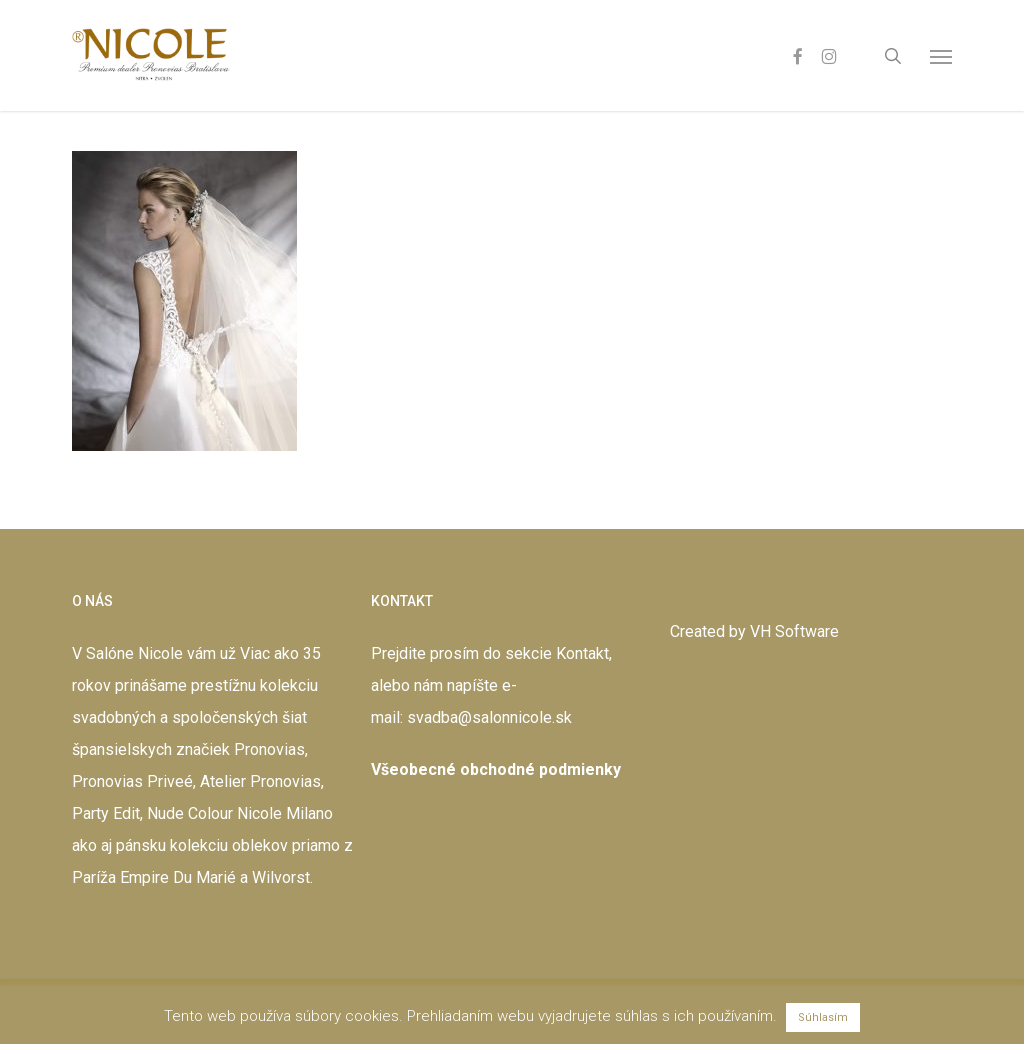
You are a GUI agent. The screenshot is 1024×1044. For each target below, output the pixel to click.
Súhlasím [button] (823, 1017)
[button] (941, 56)
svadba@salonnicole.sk (489, 717)
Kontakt (582, 653)
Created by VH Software (754, 631)
